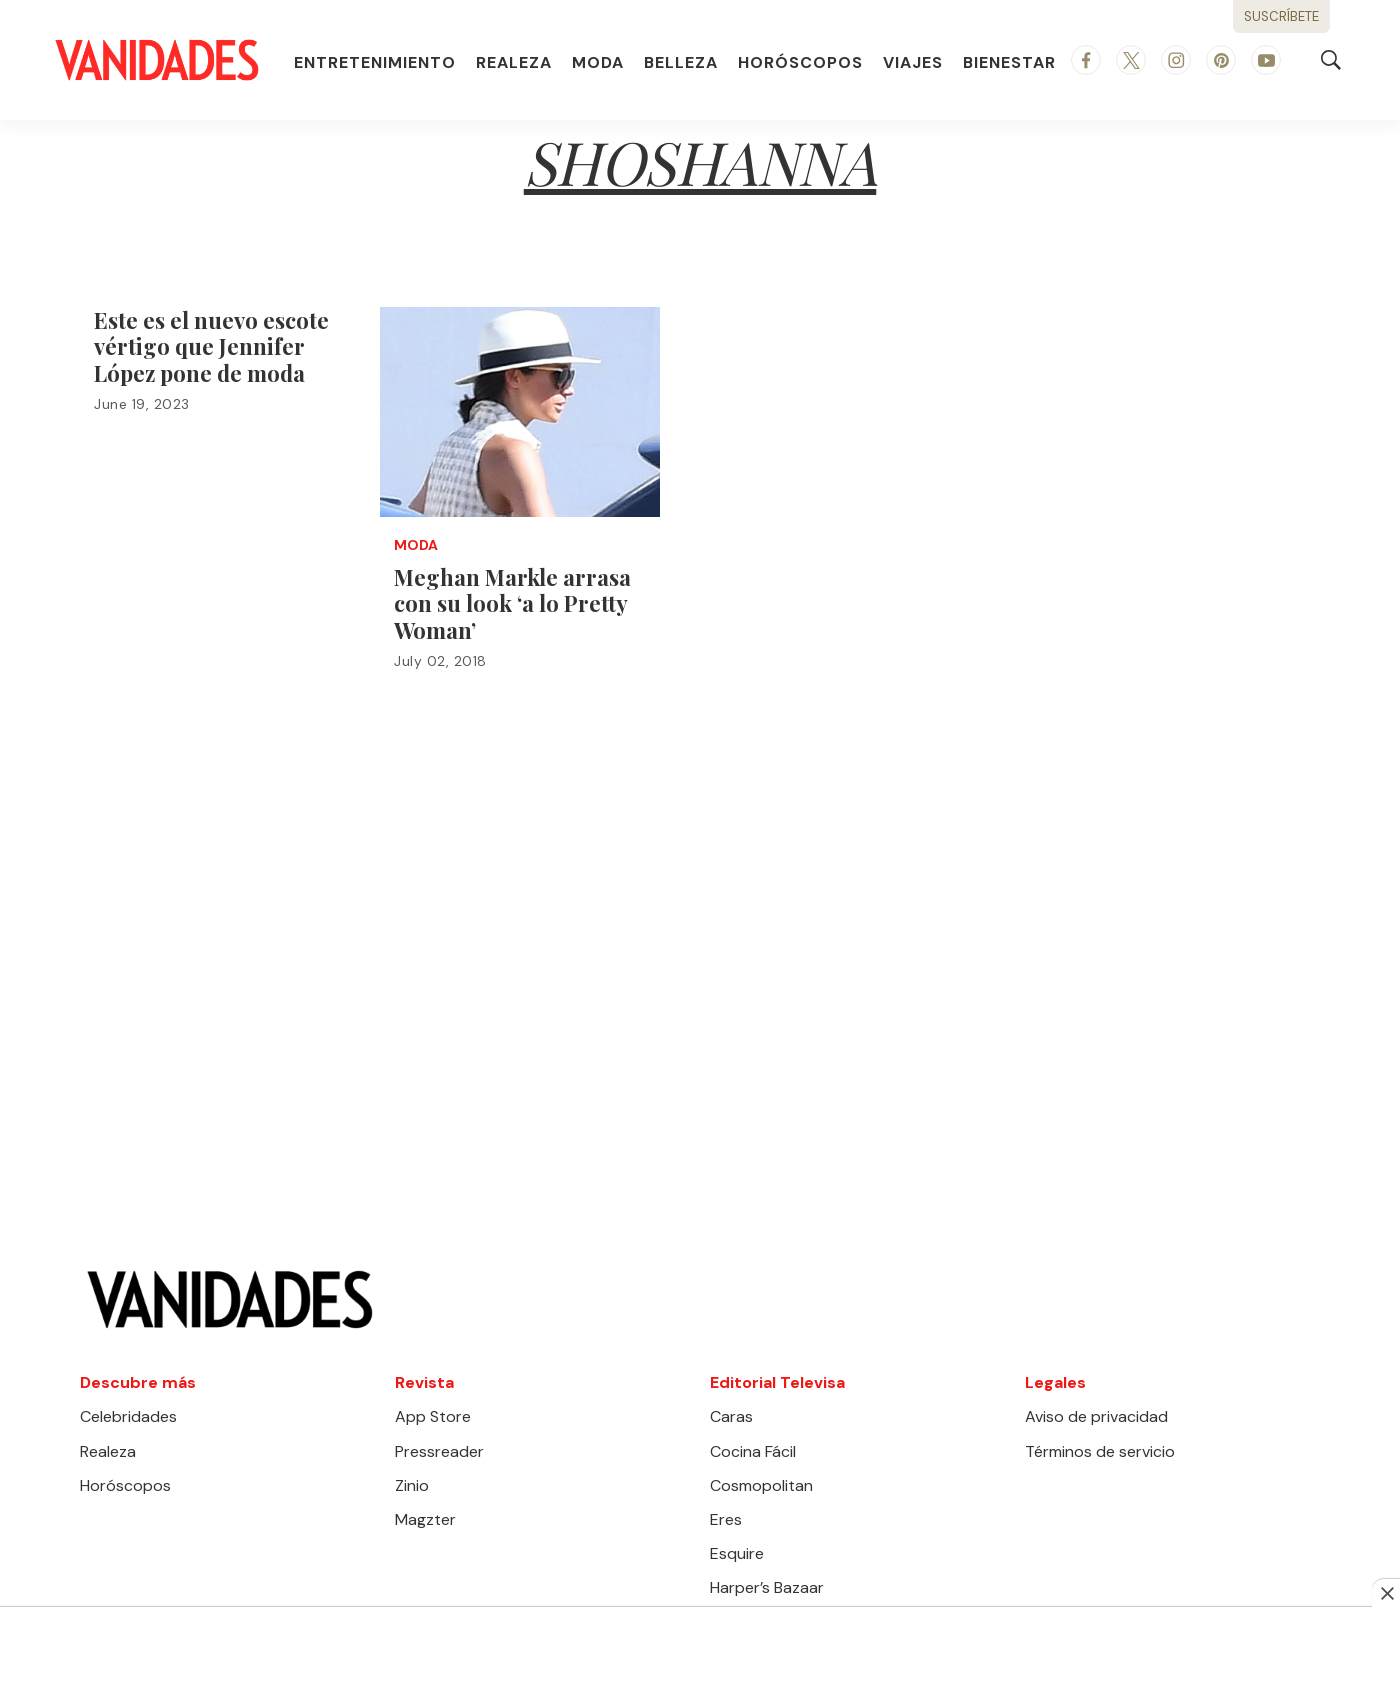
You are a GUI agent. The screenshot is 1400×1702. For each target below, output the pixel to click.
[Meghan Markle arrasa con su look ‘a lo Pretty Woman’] (520, 412)
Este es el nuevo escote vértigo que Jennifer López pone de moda (211, 346)
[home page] (157, 60)
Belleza (681, 62)
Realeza (514, 62)
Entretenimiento (375, 62)
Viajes (913, 62)
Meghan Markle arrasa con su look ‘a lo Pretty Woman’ (512, 603)
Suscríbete (1281, 16)
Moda (598, 62)
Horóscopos (800, 62)
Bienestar (1009, 62)
